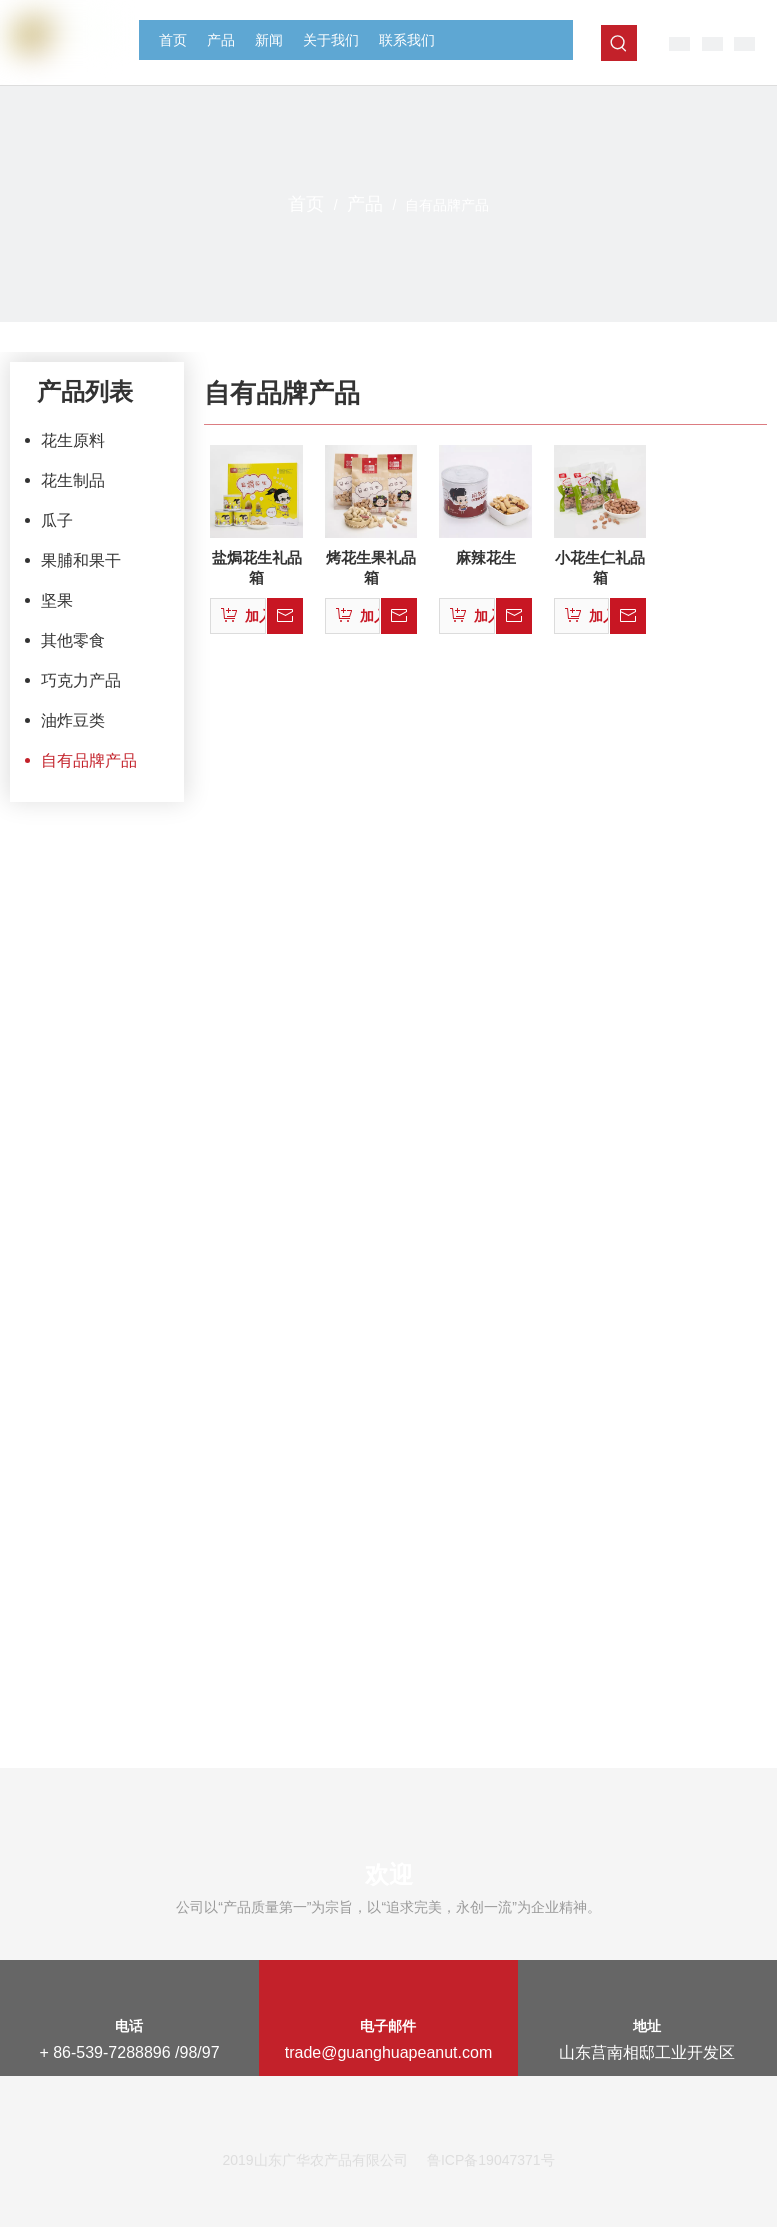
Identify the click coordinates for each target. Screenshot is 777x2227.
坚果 (57, 600)
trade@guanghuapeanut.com (389, 2052)
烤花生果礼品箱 (371, 567)
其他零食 (73, 640)
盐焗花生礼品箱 (257, 567)
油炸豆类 (73, 720)
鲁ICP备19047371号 (491, 2160)
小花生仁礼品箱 (600, 567)
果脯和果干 (81, 560)
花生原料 (73, 440)
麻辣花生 (486, 557)
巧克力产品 (81, 680)
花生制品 (73, 480)
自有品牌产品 (89, 760)
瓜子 (57, 520)
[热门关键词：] (619, 43)
